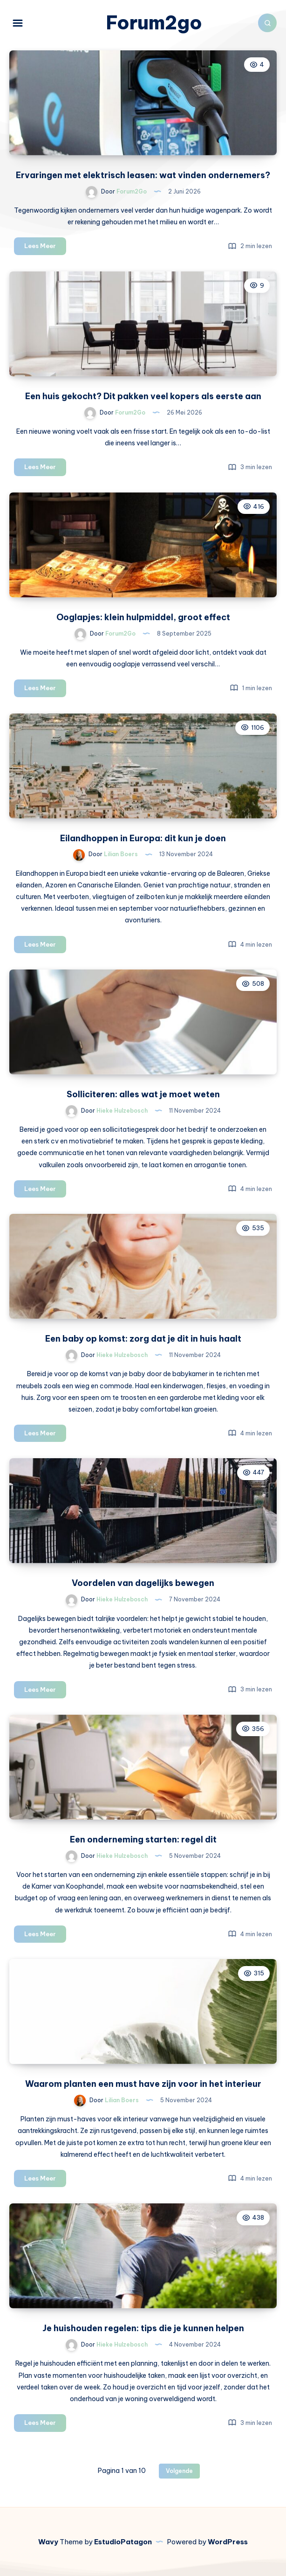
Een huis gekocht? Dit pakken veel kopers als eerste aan (143, 396)
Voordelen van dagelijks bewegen (143, 1583)
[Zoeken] (267, 23)
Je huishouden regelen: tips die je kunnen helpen (143, 2328)
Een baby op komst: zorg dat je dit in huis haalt (143, 1338)
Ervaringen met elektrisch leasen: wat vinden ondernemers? (143, 175)
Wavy (48, 2541)
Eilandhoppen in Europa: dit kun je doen (143, 838)
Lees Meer (45, 247)
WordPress (228, 2541)
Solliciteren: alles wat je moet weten (143, 1094)
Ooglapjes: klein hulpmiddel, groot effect (143, 617)
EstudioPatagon (123, 2541)
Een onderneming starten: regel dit (143, 1839)
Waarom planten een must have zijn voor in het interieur (143, 2083)
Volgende (179, 2470)
